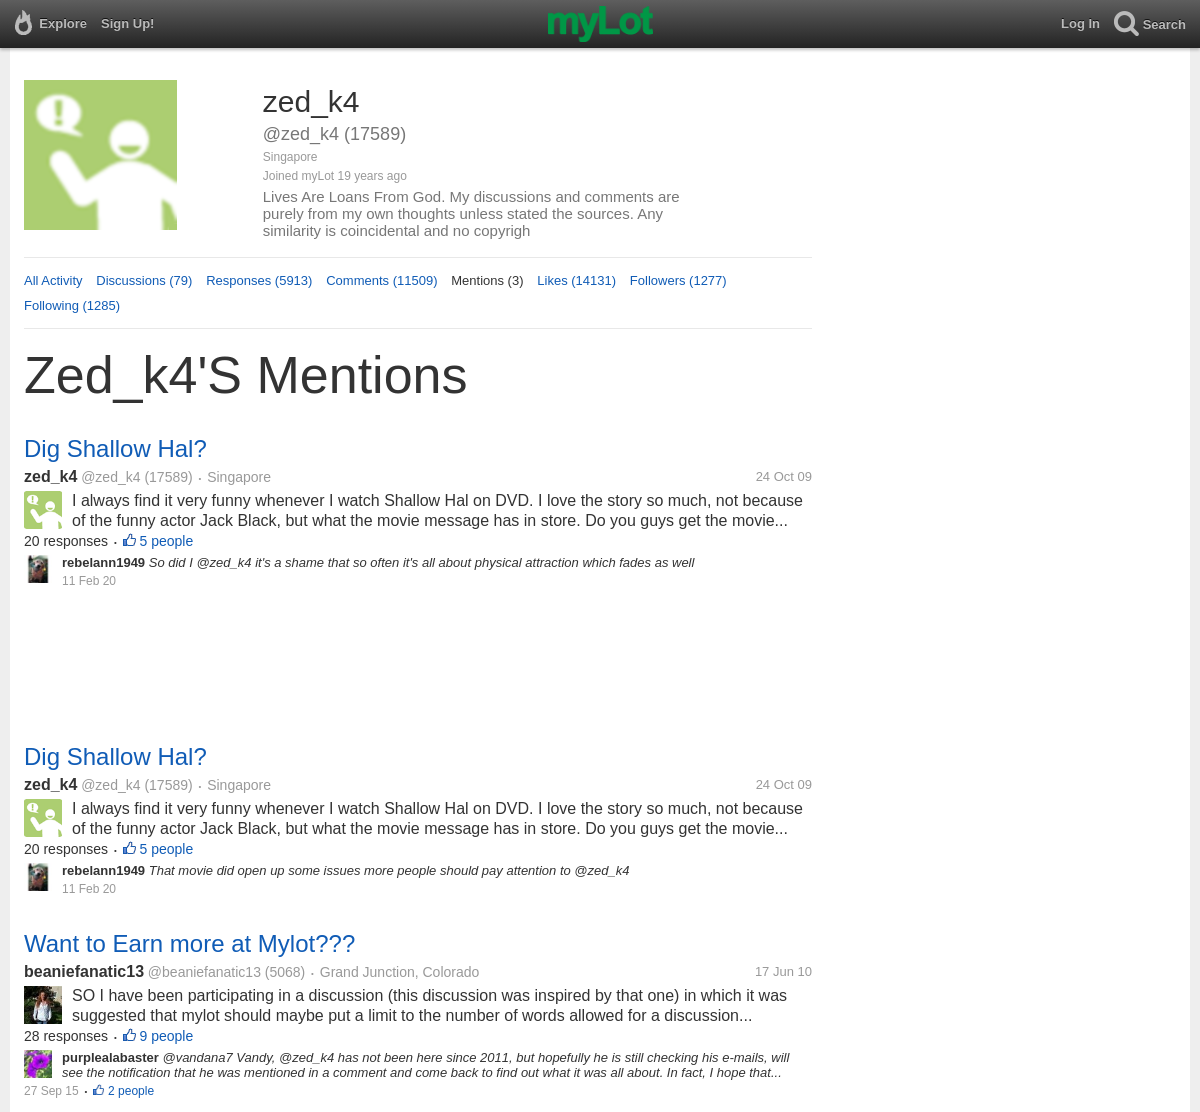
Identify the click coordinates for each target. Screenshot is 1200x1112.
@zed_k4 (110, 477)
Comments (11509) (381, 280)
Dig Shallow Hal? (115, 448)
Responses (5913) (259, 280)
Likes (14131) (576, 280)
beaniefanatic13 (84, 971)
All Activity (53, 280)
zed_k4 (50, 476)
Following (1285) (72, 305)
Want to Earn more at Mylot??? (189, 943)
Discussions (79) (144, 280)
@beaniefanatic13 (204, 972)
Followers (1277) (678, 280)
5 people (167, 541)
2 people (131, 1091)
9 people (167, 1036)
